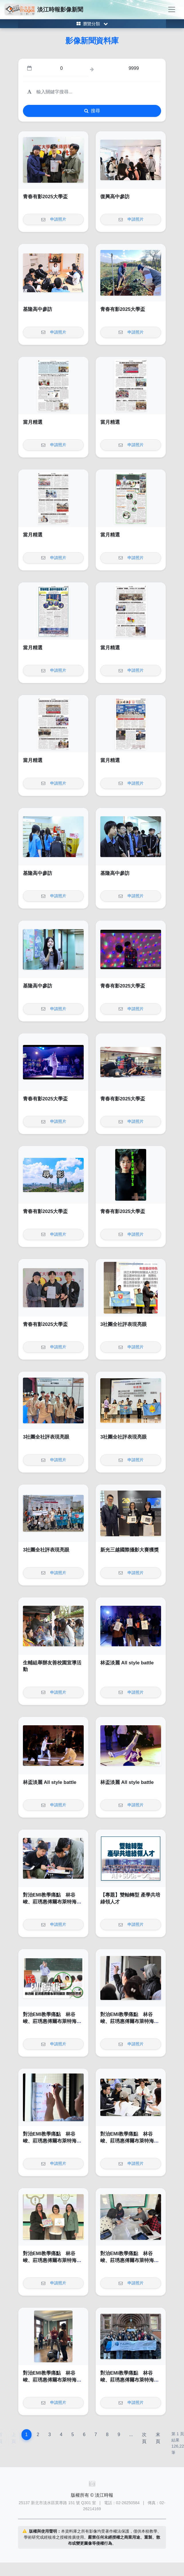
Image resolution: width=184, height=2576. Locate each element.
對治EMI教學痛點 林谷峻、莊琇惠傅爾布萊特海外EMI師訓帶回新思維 (52, 1901)
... (131, 2434)
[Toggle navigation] (171, 9)
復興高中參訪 (115, 196)
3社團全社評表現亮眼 (123, 1324)
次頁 (144, 2438)
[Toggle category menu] (92, 23)
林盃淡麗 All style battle (127, 1663)
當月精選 (32, 422)
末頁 (158, 2438)
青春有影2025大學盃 (45, 196)
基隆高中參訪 (37, 309)
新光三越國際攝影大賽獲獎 (129, 1550)
